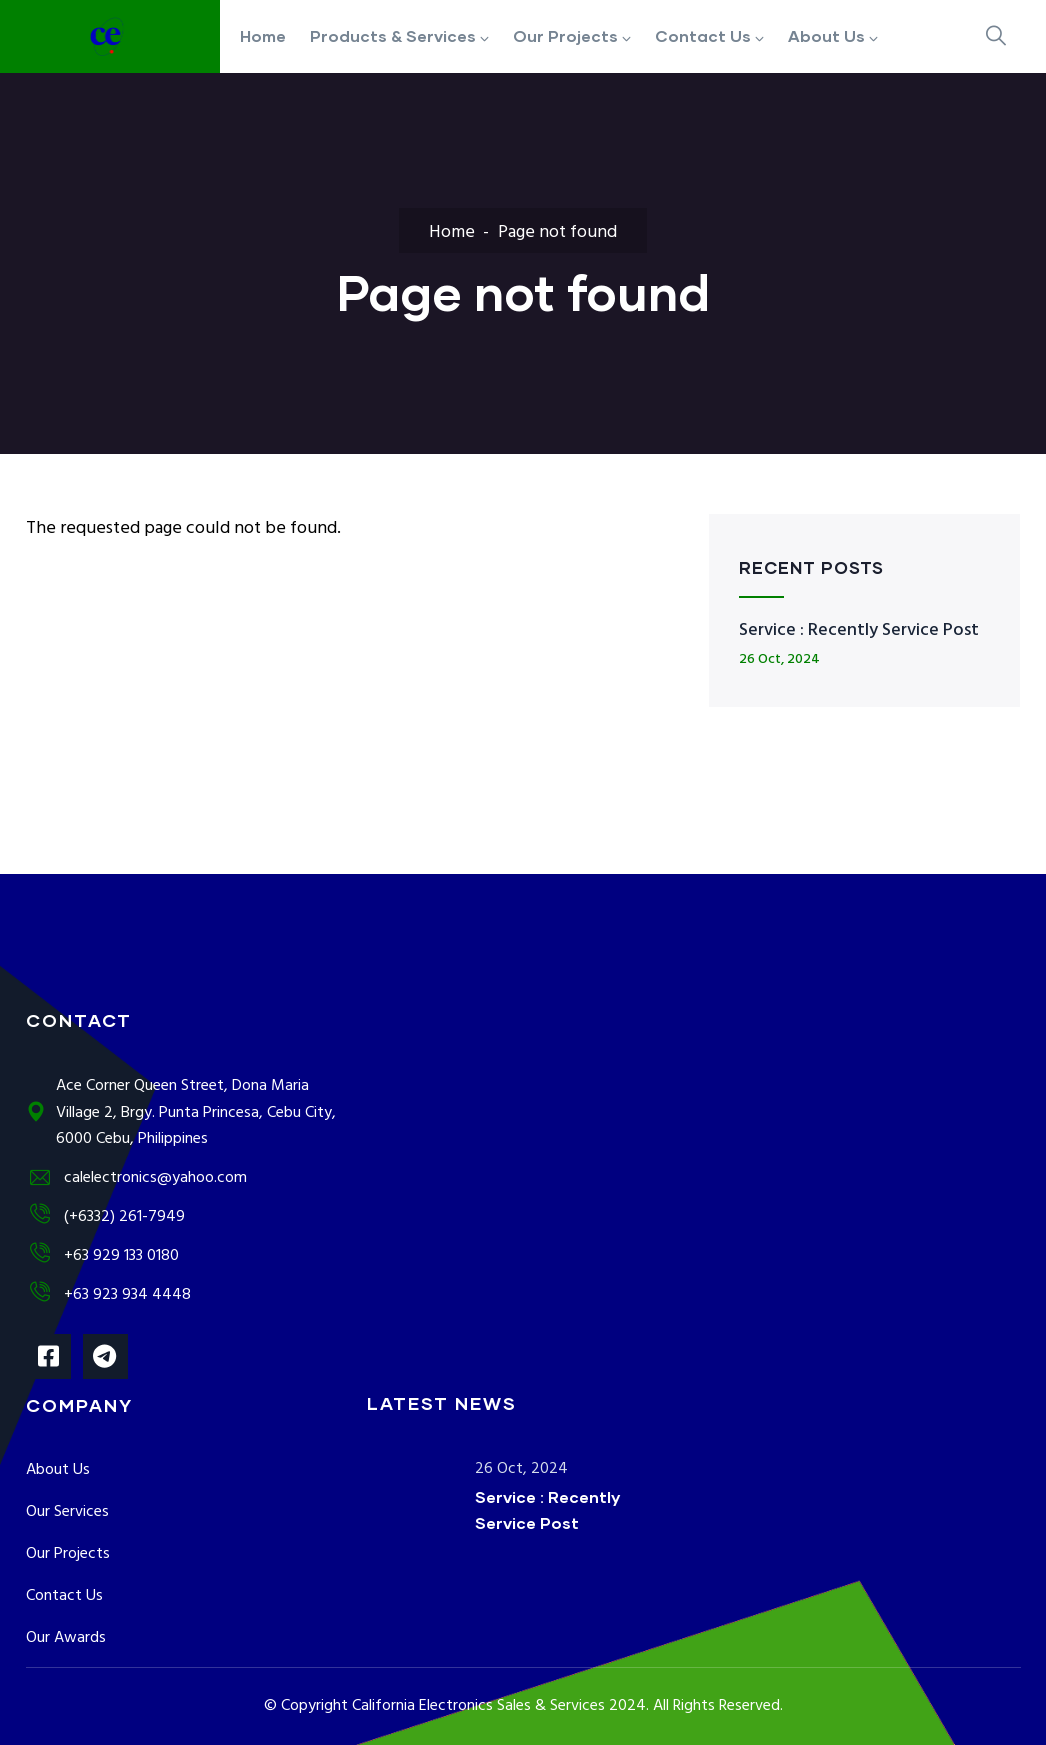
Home (452, 232)
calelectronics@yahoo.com (136, 1178)
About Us (58, 1470)
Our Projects (68, 1554)
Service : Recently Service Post (859, 630)
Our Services (67, 1512)
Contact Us (64, 1596)
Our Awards (66, 1638)
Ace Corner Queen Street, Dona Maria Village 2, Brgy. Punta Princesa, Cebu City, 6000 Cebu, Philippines (181, 1113)
